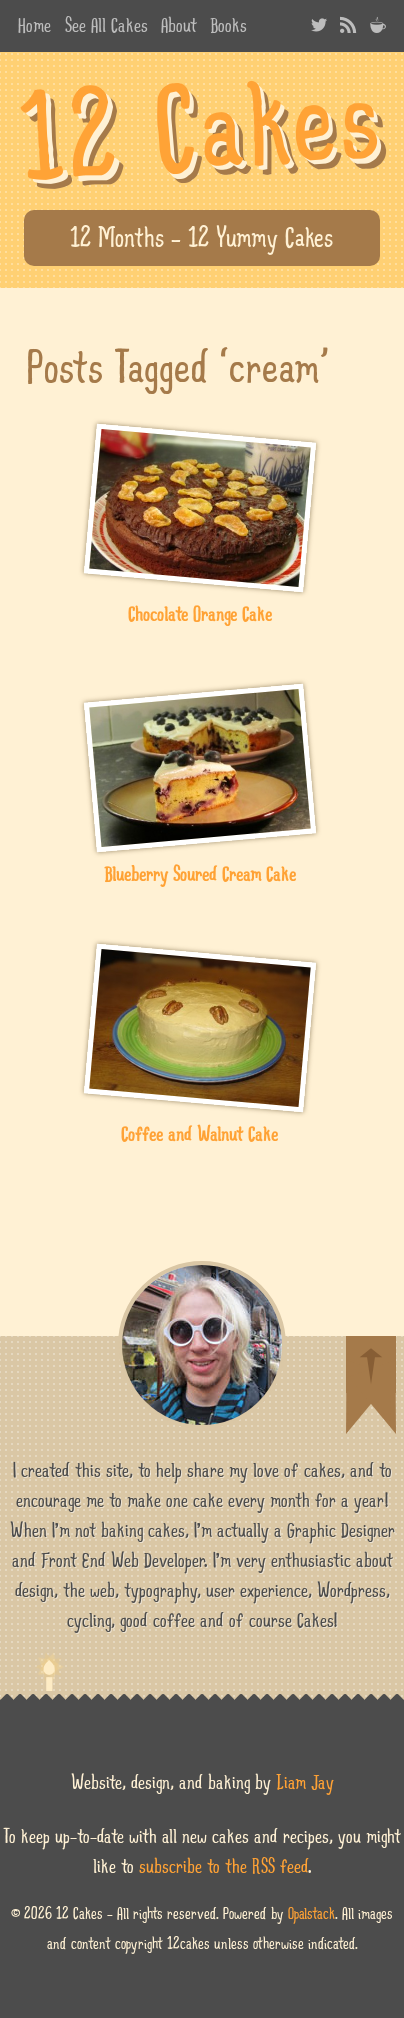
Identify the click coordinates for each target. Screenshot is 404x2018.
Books (228, 25)
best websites (34, 72)
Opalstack (311, 1913)
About (179, 25)
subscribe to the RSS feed (223, 1866)
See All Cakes (106, 25)
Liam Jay (305, 1782)
